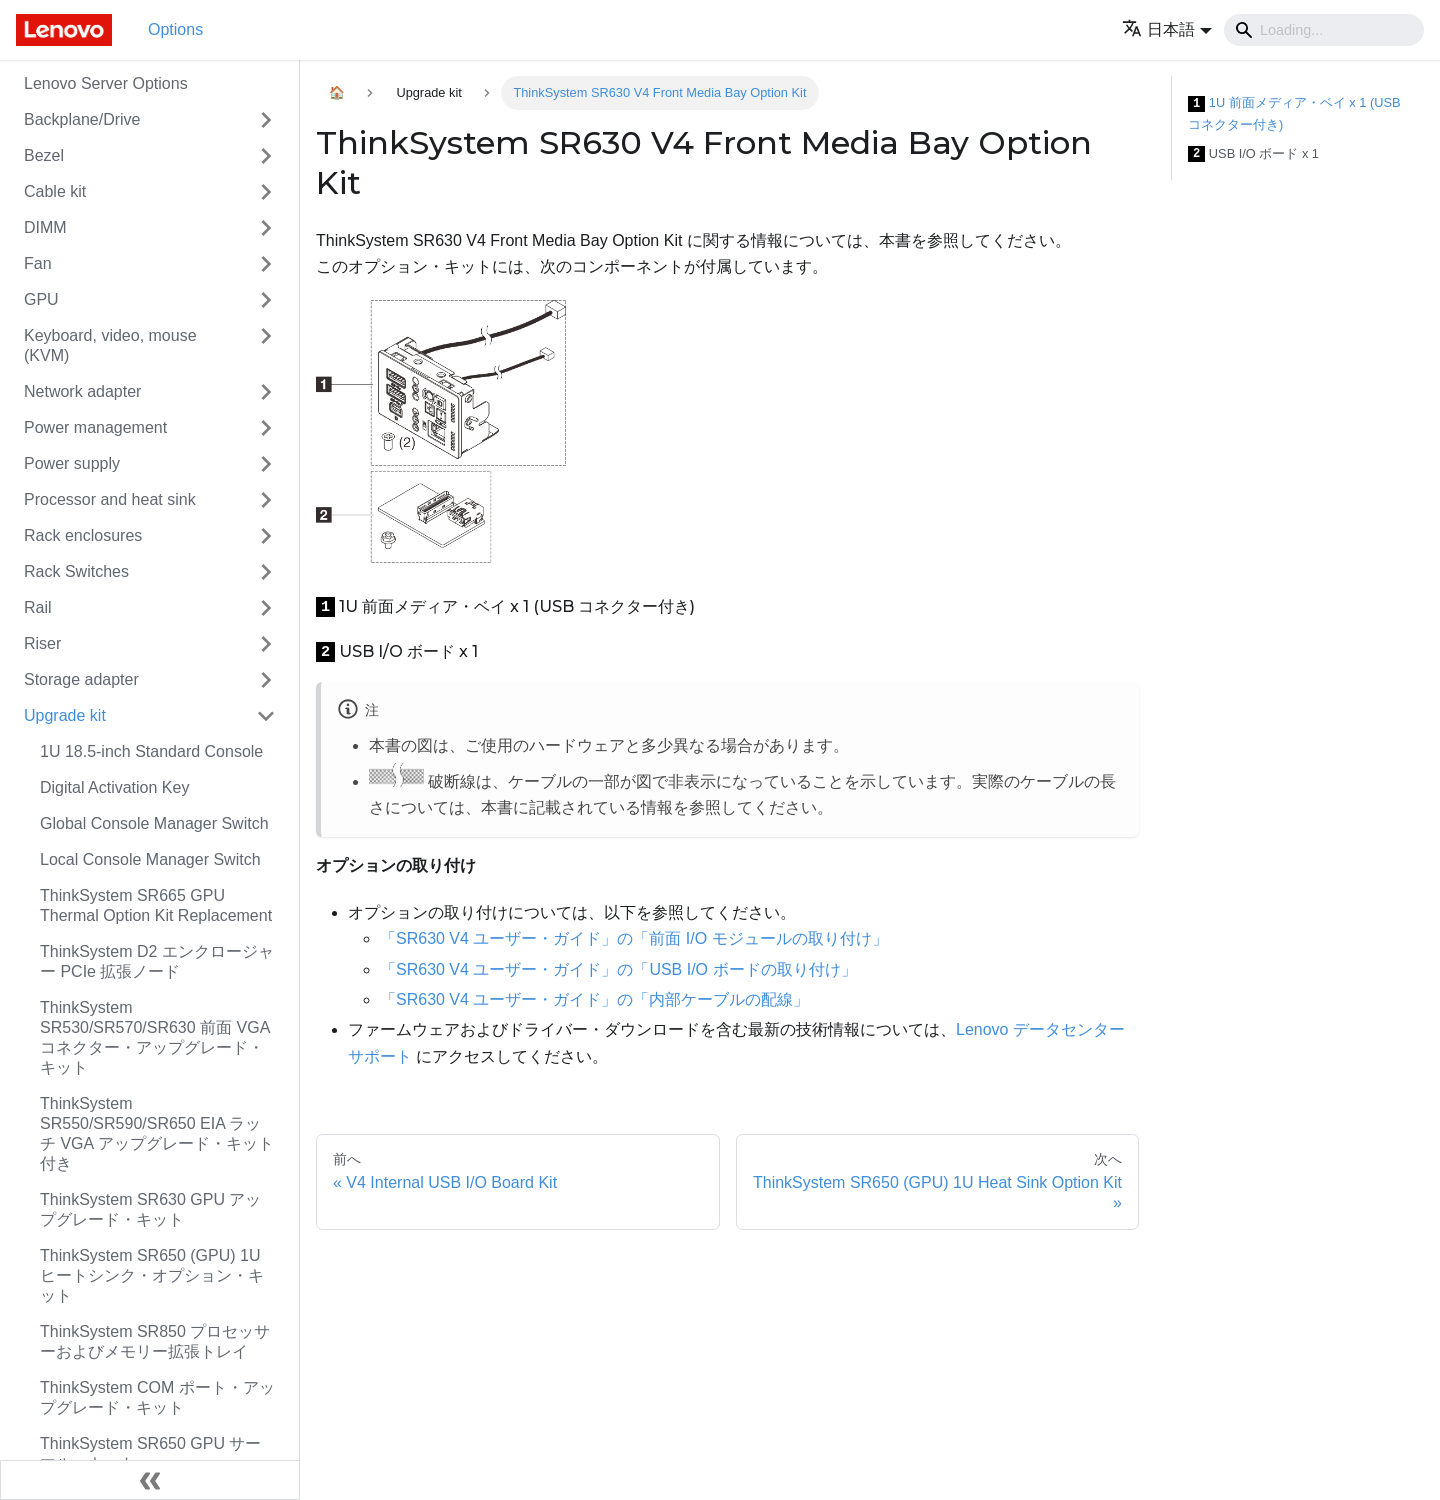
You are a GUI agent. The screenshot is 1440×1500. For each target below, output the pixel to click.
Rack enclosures (83, 535)
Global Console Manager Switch (154, 823)
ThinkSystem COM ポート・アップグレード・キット (157, 1397)
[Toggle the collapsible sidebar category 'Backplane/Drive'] (266, 120)
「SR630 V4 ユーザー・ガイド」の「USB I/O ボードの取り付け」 (618, 969)
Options (175, 29)
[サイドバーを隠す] (150, 1480)
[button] (1167, 29)
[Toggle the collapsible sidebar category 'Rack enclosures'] (266, 536)
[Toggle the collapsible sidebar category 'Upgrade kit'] (266, 716)
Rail (38, 607)
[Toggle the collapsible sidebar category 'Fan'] (266, 264)
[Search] (1324, 30)
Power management (95, 427)
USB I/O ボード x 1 (1253, 154)
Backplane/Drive (82, 119)
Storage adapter (81, 679)
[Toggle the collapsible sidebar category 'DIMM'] (266, 228)
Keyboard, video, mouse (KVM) (110, 345)
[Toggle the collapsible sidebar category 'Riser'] (266, 644)
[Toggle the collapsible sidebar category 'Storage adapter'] (266, 680)
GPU (41, 299)
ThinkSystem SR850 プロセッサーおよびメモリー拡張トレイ (155, 1341)
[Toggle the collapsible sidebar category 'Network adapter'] (266, 392)
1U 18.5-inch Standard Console (151, 751)
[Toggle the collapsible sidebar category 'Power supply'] (266, 464)
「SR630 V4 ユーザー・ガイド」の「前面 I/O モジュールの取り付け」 (634, 938)
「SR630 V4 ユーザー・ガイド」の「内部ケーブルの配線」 (594, 999)
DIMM (45, 227)
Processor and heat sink (110, 499)
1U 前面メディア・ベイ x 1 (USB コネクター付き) (1294, 113)
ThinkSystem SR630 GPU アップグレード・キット (150, 1209)
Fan (38, 263)
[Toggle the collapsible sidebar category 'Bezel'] (266, 156)
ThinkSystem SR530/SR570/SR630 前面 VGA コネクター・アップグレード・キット (154, 1037)
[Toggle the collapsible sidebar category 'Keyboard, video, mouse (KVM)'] (266, 346)
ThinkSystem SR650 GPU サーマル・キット (150, 1453)
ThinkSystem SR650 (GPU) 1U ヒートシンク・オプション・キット (152, 1275)
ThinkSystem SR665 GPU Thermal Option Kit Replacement (156, 905)
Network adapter (82, 391)
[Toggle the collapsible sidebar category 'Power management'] (266, 428)
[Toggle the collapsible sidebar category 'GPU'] (266, 300)
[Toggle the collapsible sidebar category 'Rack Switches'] (266, 572)
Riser (42, 643)
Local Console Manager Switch (150, 859)
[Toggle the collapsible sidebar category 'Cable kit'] (266, 192)
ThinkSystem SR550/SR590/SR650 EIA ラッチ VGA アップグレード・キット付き (157, 1133)
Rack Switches (76, 571)
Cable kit (55, 191)
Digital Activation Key (114, 787)
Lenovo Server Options (106, 83)
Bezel (44, 155)
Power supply (72, 463)
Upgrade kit (65, 715)
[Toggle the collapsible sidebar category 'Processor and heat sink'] (266, 500)
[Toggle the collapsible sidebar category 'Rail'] (266, 608)
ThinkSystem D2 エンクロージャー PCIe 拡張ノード (157, 961)
